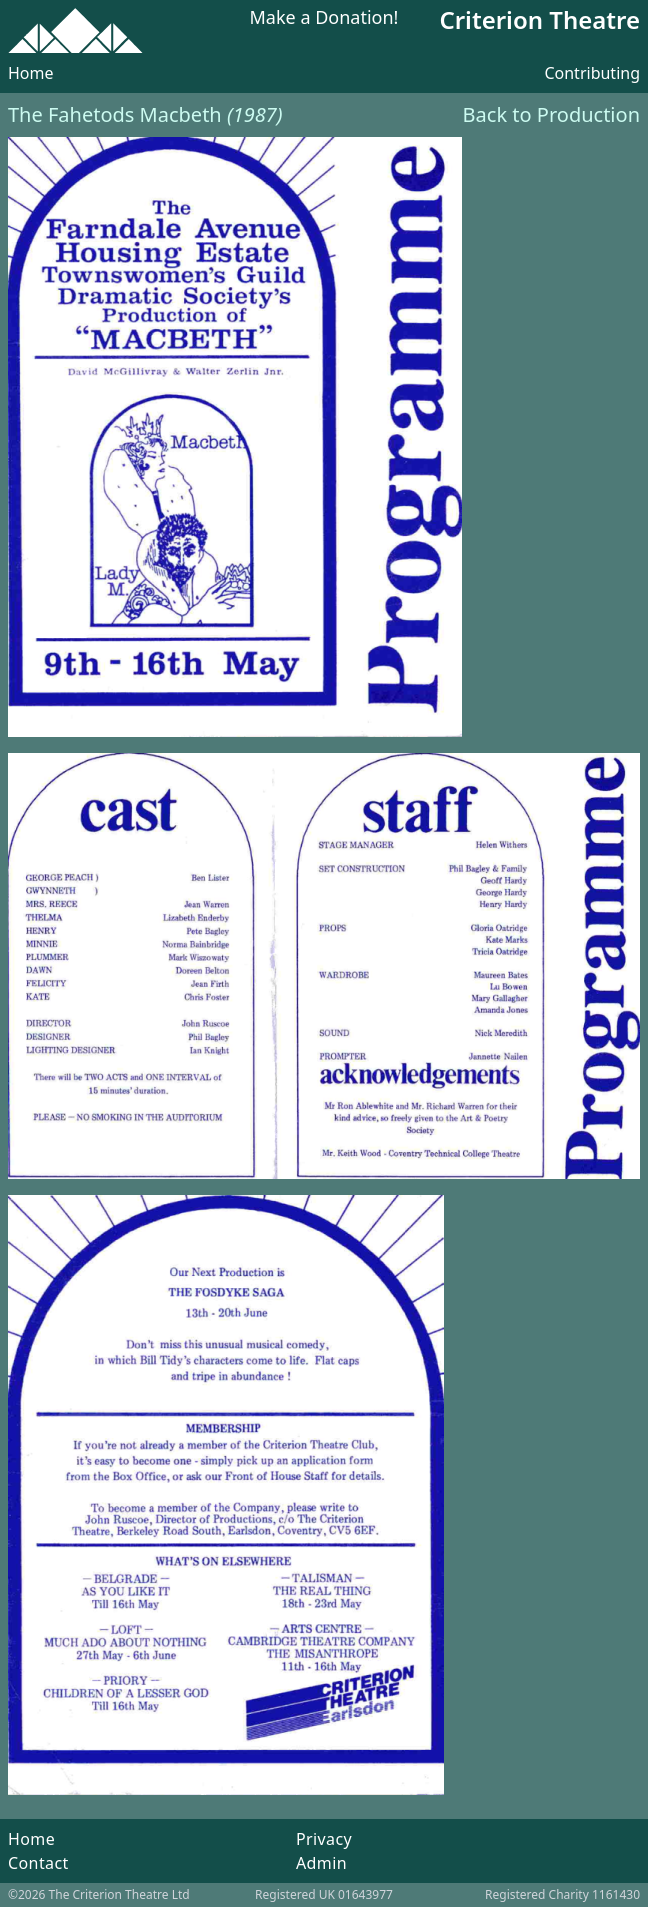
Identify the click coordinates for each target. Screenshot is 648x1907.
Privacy (324, 1839)
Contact (38, 1863)
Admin (321, 1863)
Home (31, 73)
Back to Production (551, 114)
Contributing (592, 73)
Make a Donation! (324, 18)
